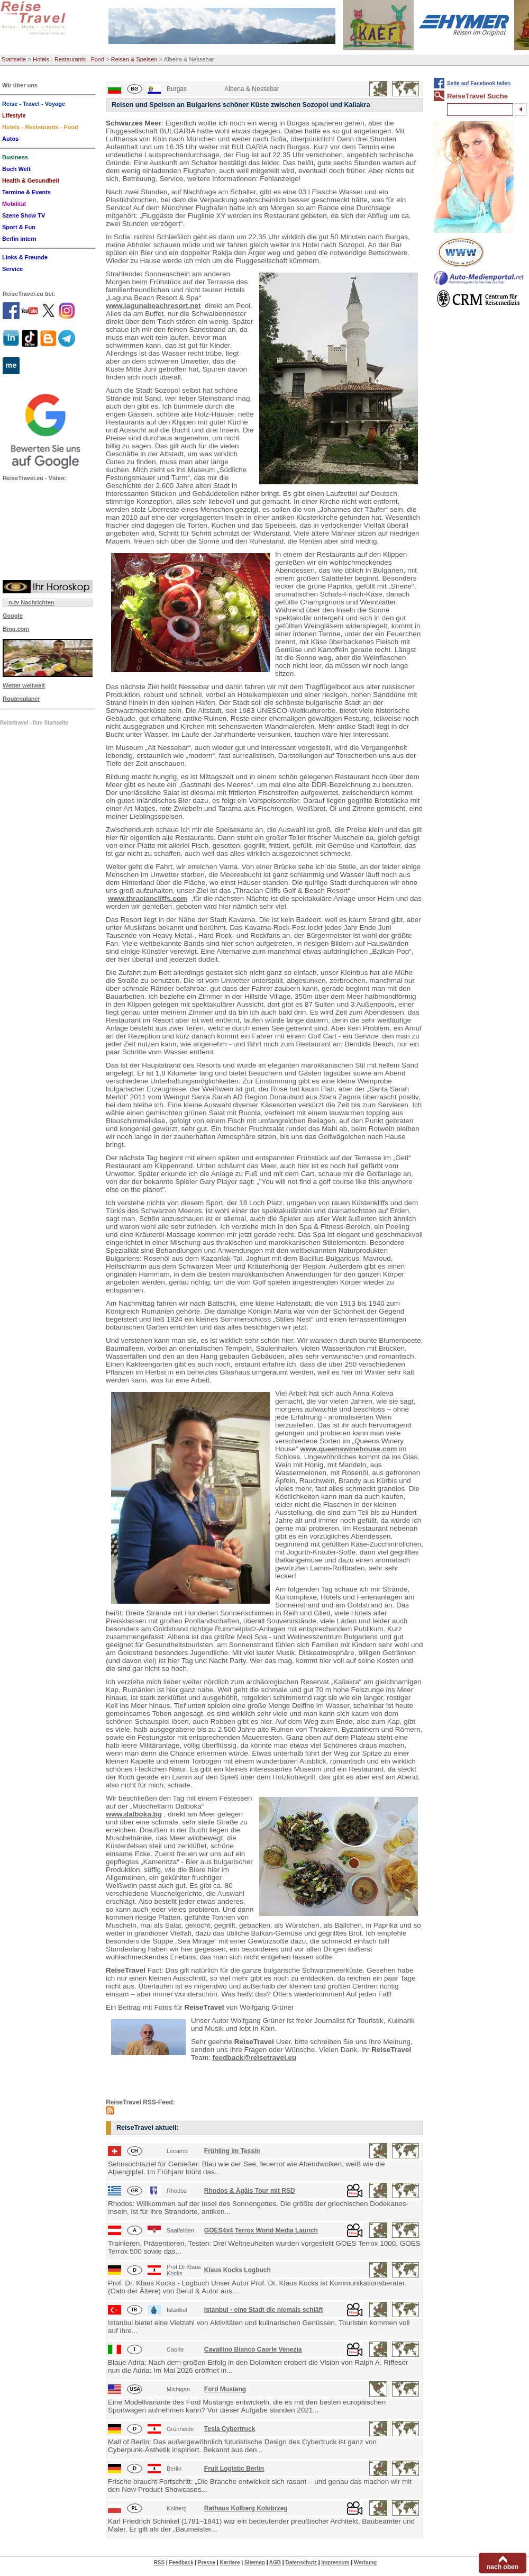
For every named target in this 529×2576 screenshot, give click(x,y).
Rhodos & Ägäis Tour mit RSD (249, 2190)
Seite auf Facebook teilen (478, 83)
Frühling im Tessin (232, 2151)
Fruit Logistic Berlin (234, 2468)
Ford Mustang (225, 2389)
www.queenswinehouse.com (348, 1449)
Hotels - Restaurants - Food (68, 59)
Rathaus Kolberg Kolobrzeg (246, 2508)
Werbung (365, 2562)
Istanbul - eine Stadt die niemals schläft (263, 2309)
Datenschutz (300, 2562)
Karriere (230, 2562)
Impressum (335, 2562)
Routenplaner (21, 698)
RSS (159, 2562)
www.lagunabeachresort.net (153, 306)
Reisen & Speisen (134, 59)
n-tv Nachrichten (31, 602)
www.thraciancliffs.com (147, 898)
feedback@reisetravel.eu (255, 2058)
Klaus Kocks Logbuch (237, 2270)
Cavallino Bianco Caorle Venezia (253, 2349)
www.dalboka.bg (134, 1814)
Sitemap (254, 2562)
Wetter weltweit (24, 685)
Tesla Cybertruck (230, 2429)
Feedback (181, 2562)
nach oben (502, 2567)
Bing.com (16, 629)
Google (13, 615)
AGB (275, 2562)
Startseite (14, 59)
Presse (206, 2562)
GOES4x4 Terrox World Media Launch (261, 2230)
